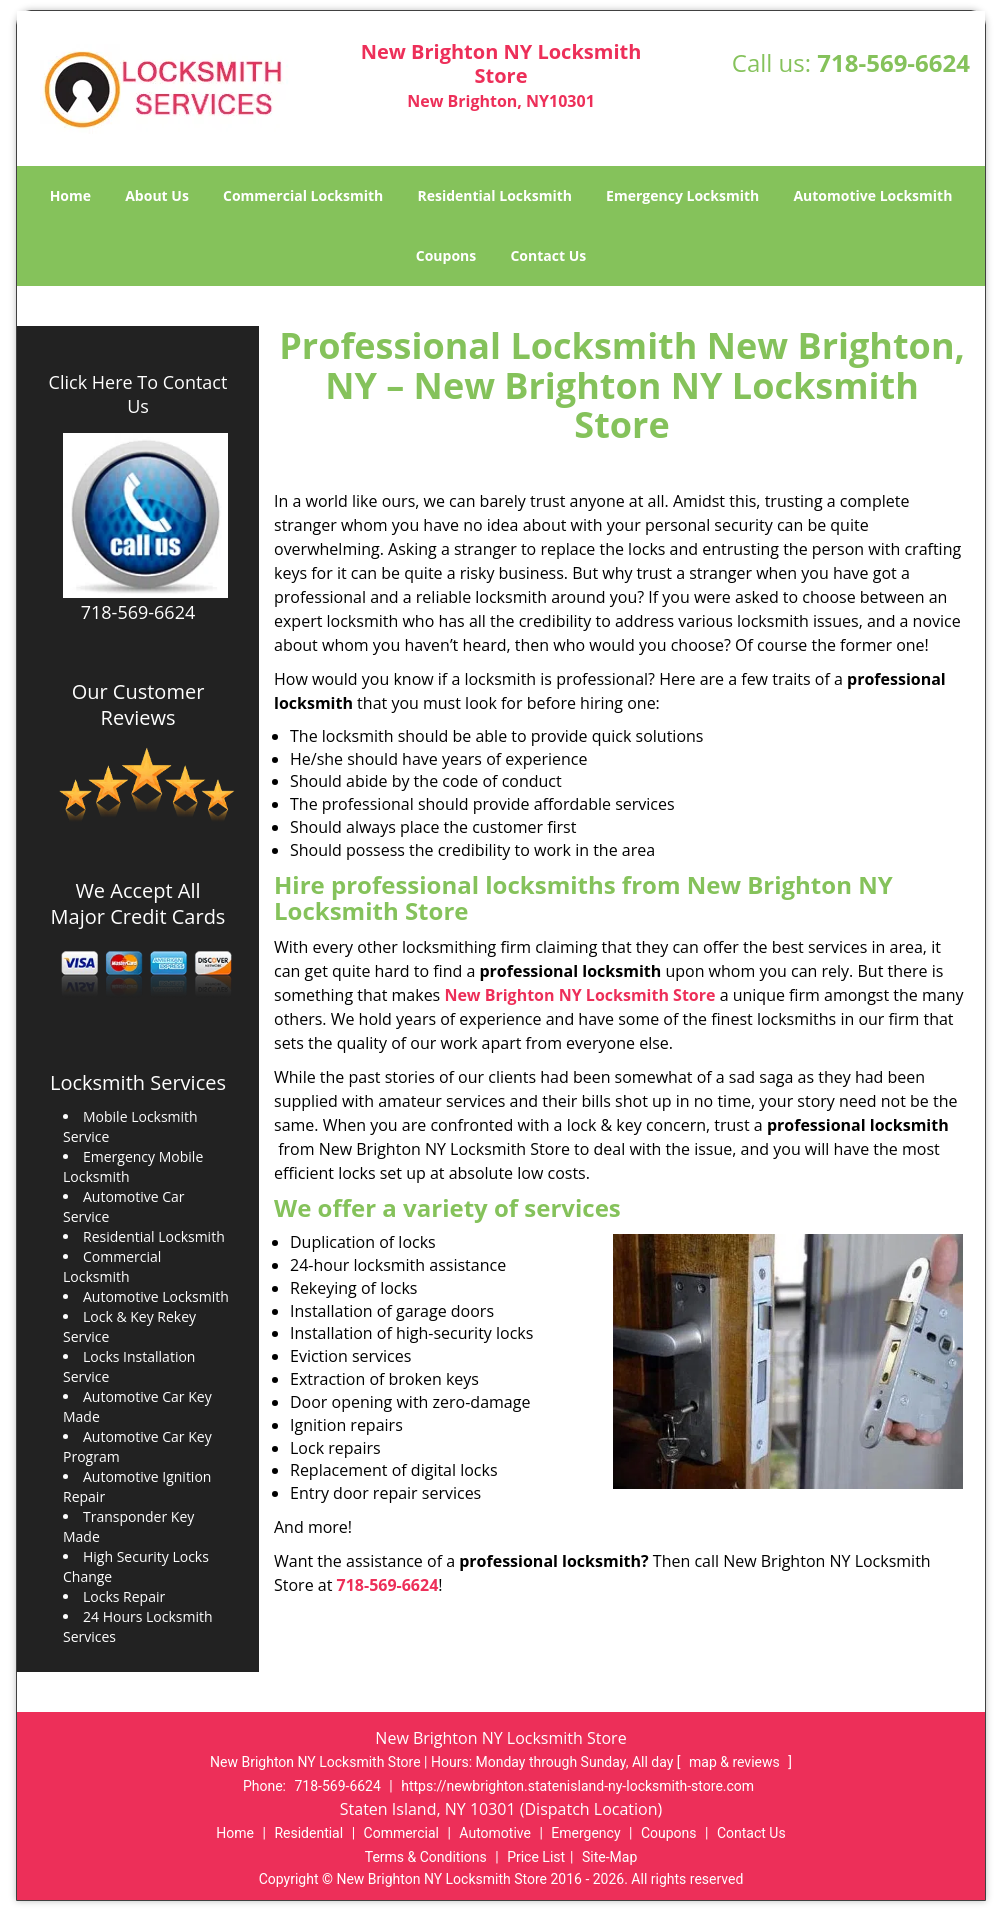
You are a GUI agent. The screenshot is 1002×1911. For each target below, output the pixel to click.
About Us (157, 195)
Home (70, 195)
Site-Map (609, 1857)
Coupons (446, 255)
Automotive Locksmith (872, 195)
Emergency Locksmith (682, 195)
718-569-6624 (893, 62)
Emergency (585, 1833)
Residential (308, 1833)
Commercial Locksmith (303, 195)
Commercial (401, 1833)
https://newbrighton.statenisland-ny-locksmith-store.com (577, 1786)
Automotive (495, 1833)
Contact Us (548, 255)
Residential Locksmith (494, 195)
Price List (536, 1857)
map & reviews (736, 1762)
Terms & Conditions (426, 1857)
